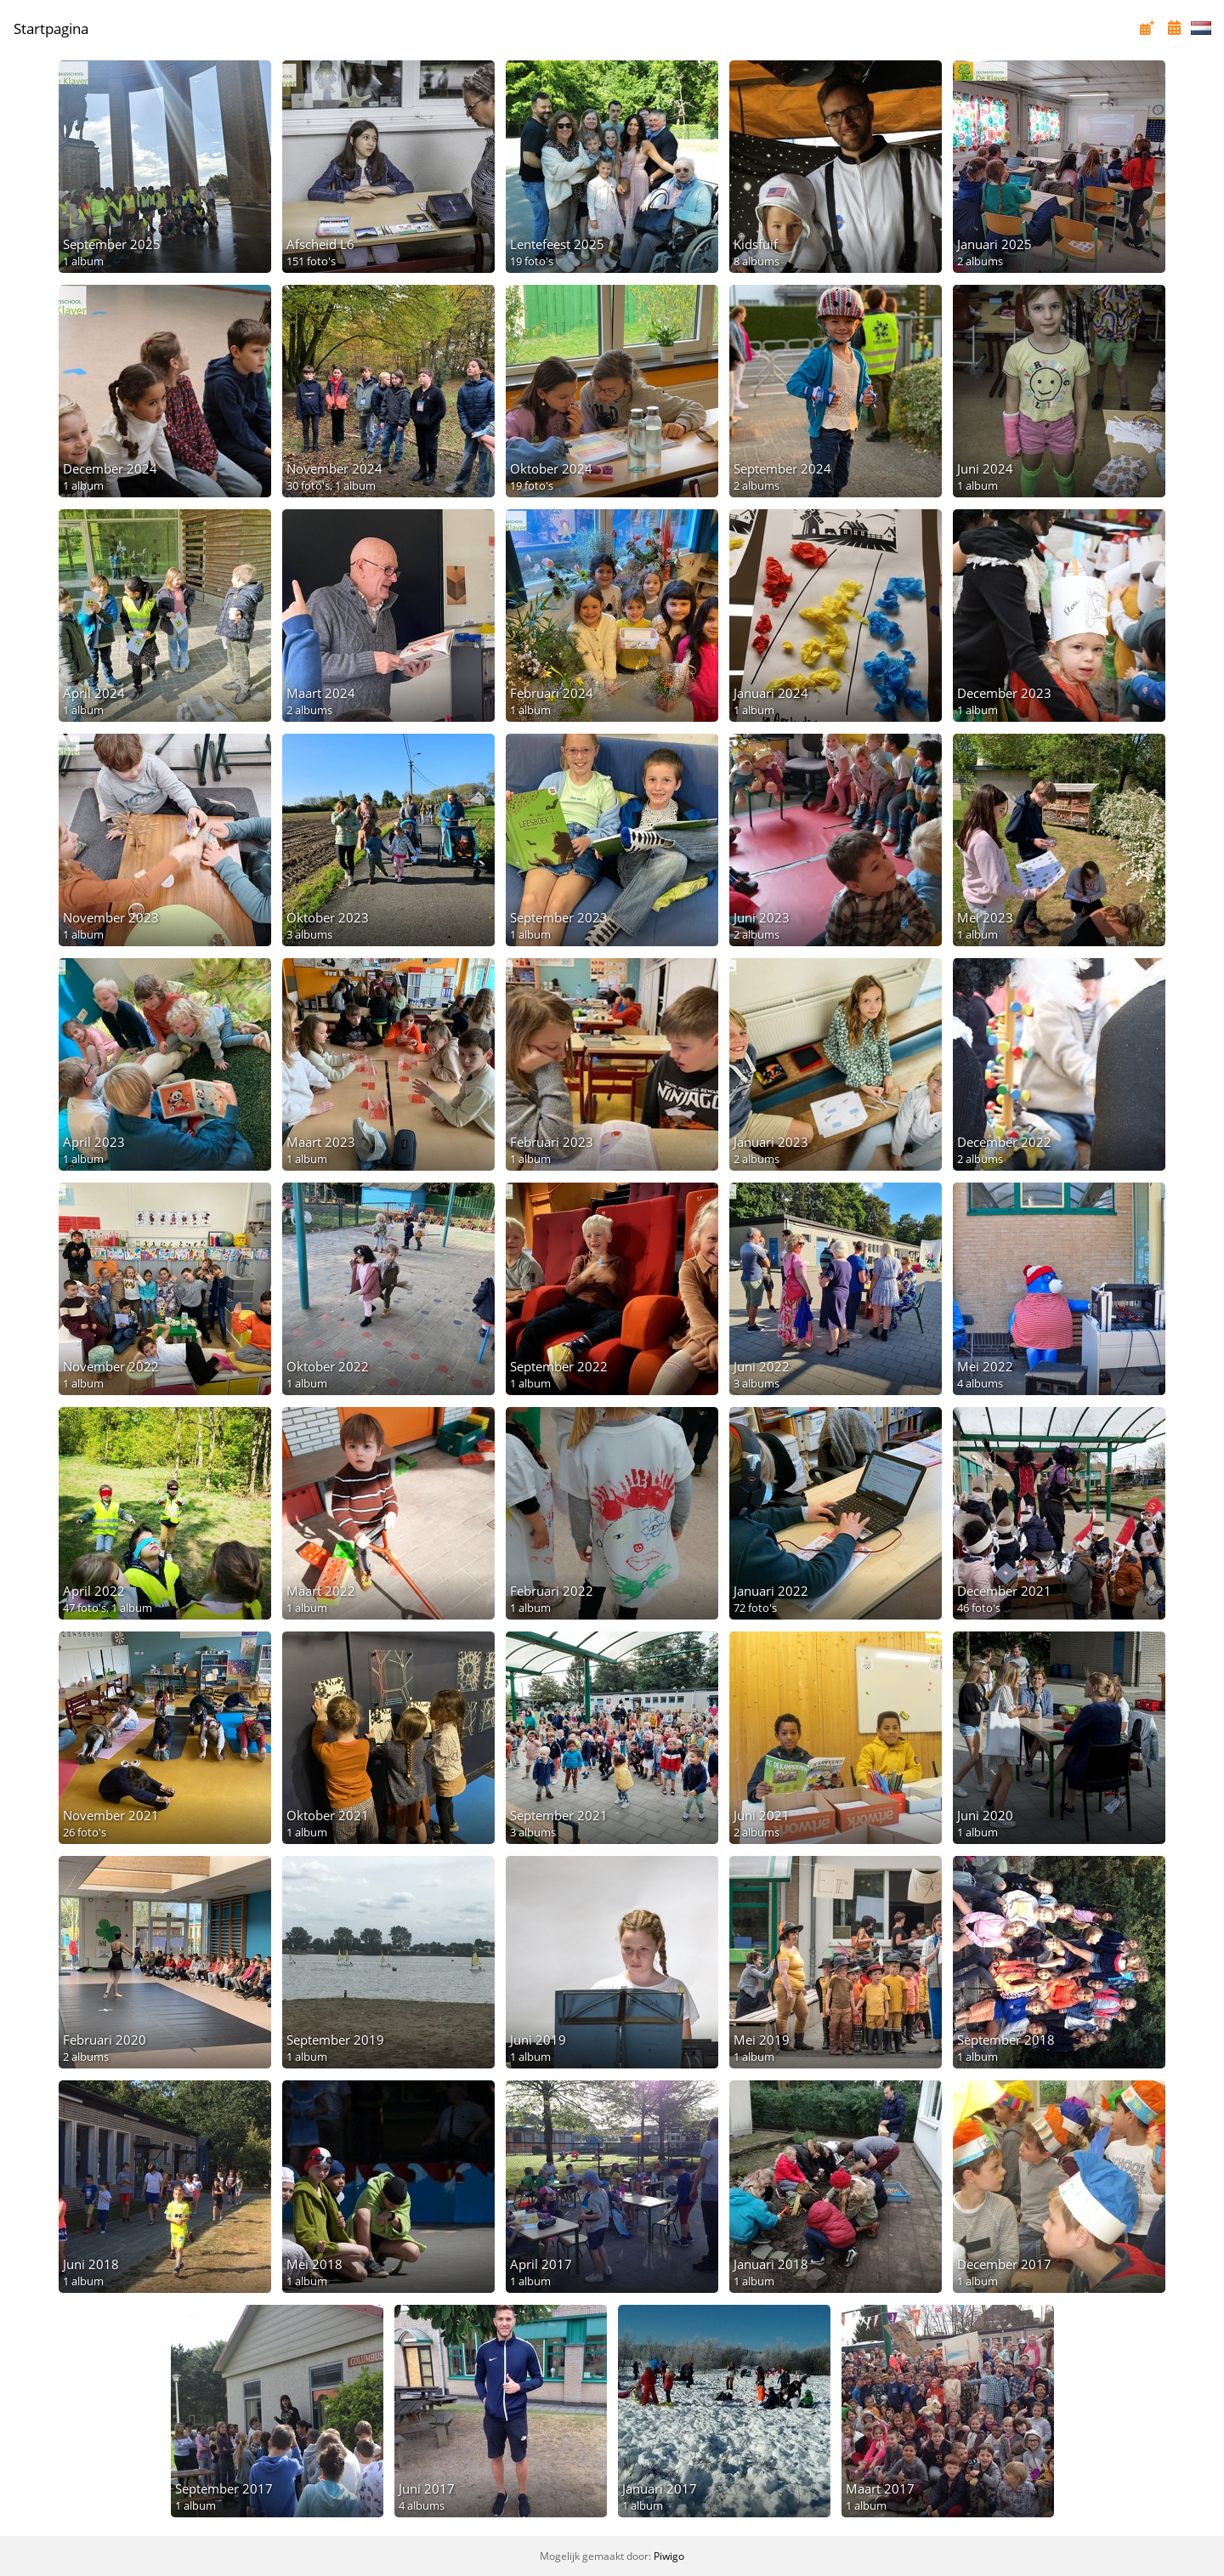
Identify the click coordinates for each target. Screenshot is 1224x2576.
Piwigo (669, 2556)
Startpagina (51, 28)
